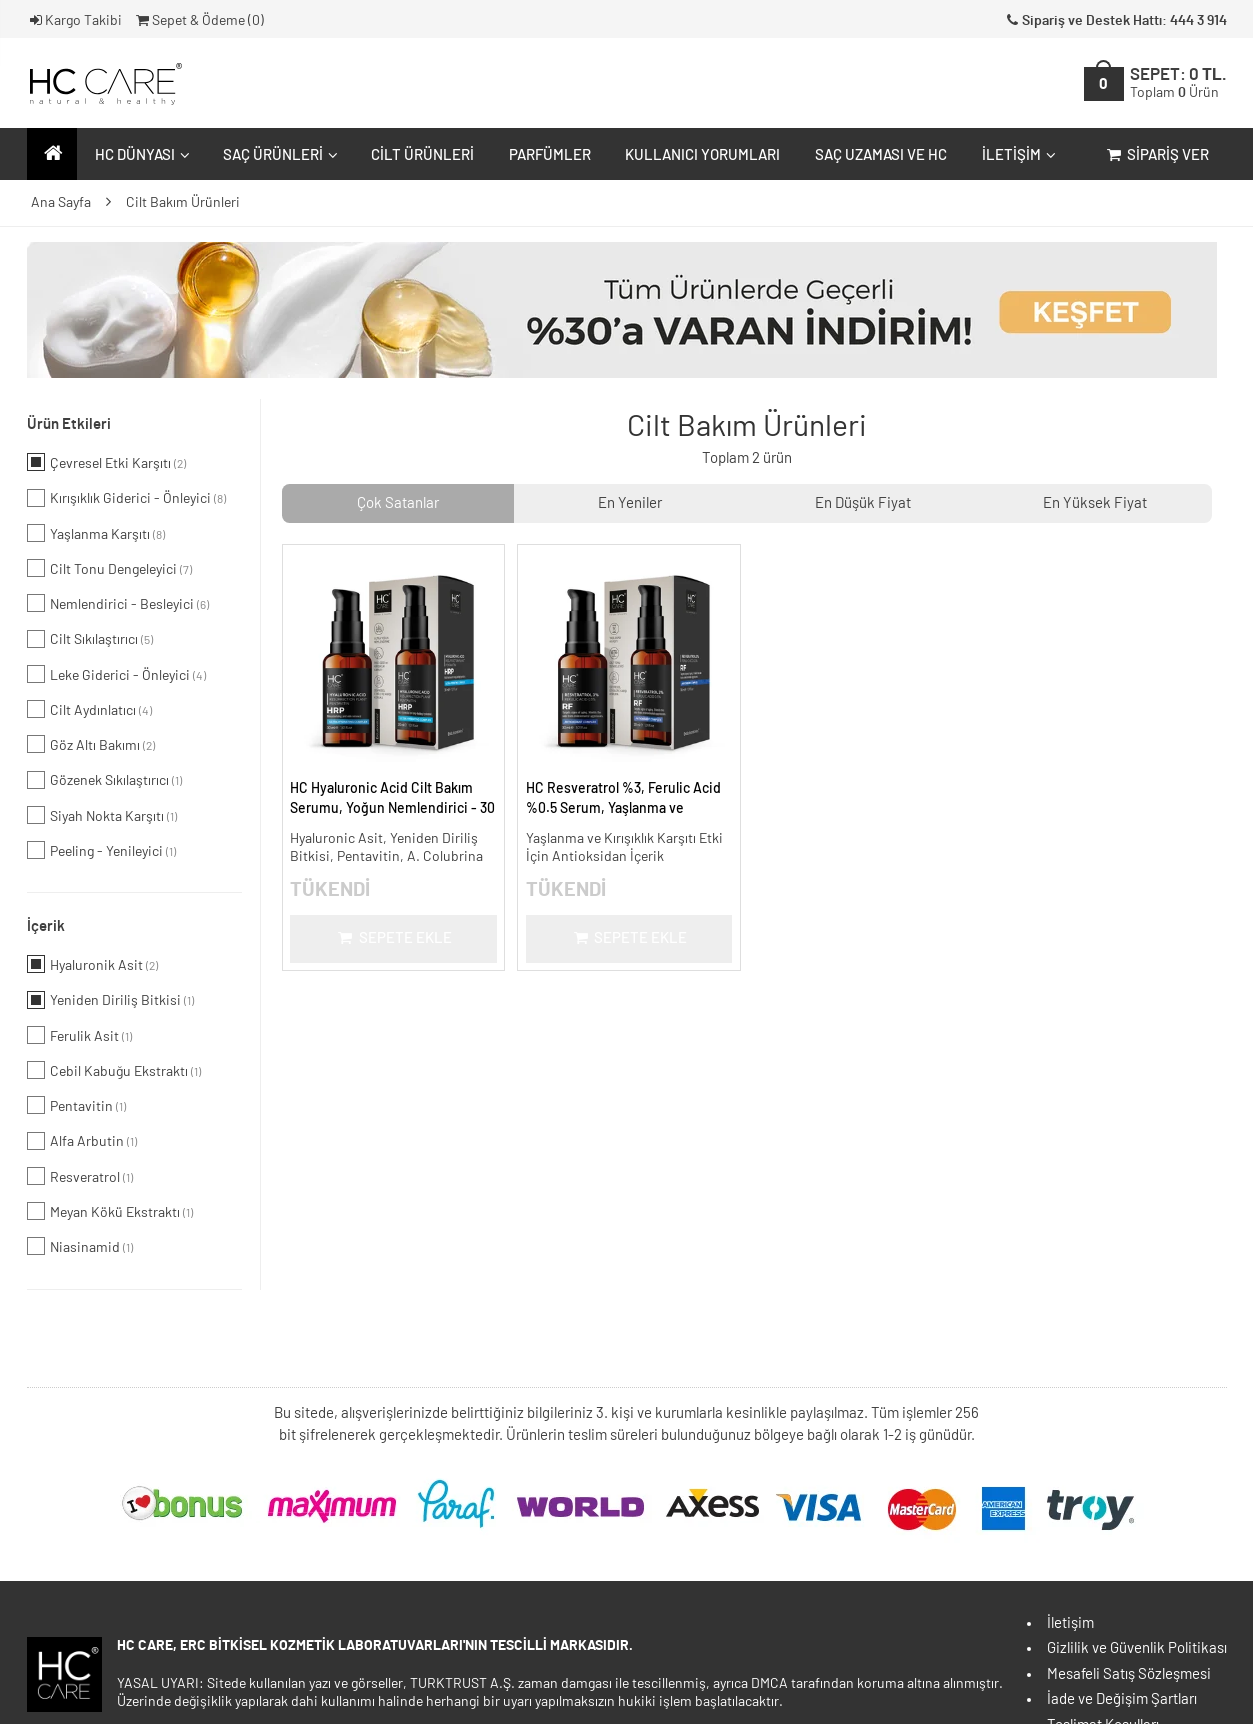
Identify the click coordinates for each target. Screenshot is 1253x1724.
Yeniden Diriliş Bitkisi (110, 1000)
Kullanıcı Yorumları (702, 155)
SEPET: (1178, 83)
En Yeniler (630, 503)
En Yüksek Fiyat (1095, 503)
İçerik (46, 926)
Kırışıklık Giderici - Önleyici (126, 498)
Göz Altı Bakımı (91, 744)
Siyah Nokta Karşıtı (102, 815)
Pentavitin (76, 1105)
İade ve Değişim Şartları (1122, 1699)
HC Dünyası (140, 155)
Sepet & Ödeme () (198, 21)
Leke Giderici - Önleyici (116, 674)
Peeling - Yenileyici (101, 850)
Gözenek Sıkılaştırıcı (104, 780)
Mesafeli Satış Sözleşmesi (1129, 1674)
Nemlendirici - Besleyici (118, 603)
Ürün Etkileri (69, 424)
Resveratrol (80, 1176)
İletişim (1016, 155)
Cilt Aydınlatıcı (89, 709)
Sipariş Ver (1156, 155)
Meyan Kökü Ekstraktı (110, 1211)
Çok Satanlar (398, 503)
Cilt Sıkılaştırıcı (90, 639)
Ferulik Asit (79, 1035)
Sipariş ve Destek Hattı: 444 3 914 (1115, 21)
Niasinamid (80, 1246)
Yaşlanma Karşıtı (96, 533)
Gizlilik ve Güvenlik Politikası (1137, 1648)
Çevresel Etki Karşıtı (106, 462)
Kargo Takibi (75, 21)
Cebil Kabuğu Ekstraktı (114, 1070)
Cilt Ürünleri (422, 155)
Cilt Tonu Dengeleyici (109, 568)
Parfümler (550, 155)
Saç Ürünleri (278, 155)
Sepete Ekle (393, 938)
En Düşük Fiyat (863, 503)
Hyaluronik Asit (92, 964)
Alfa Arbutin (82, 1141)
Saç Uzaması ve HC (881, 155)
